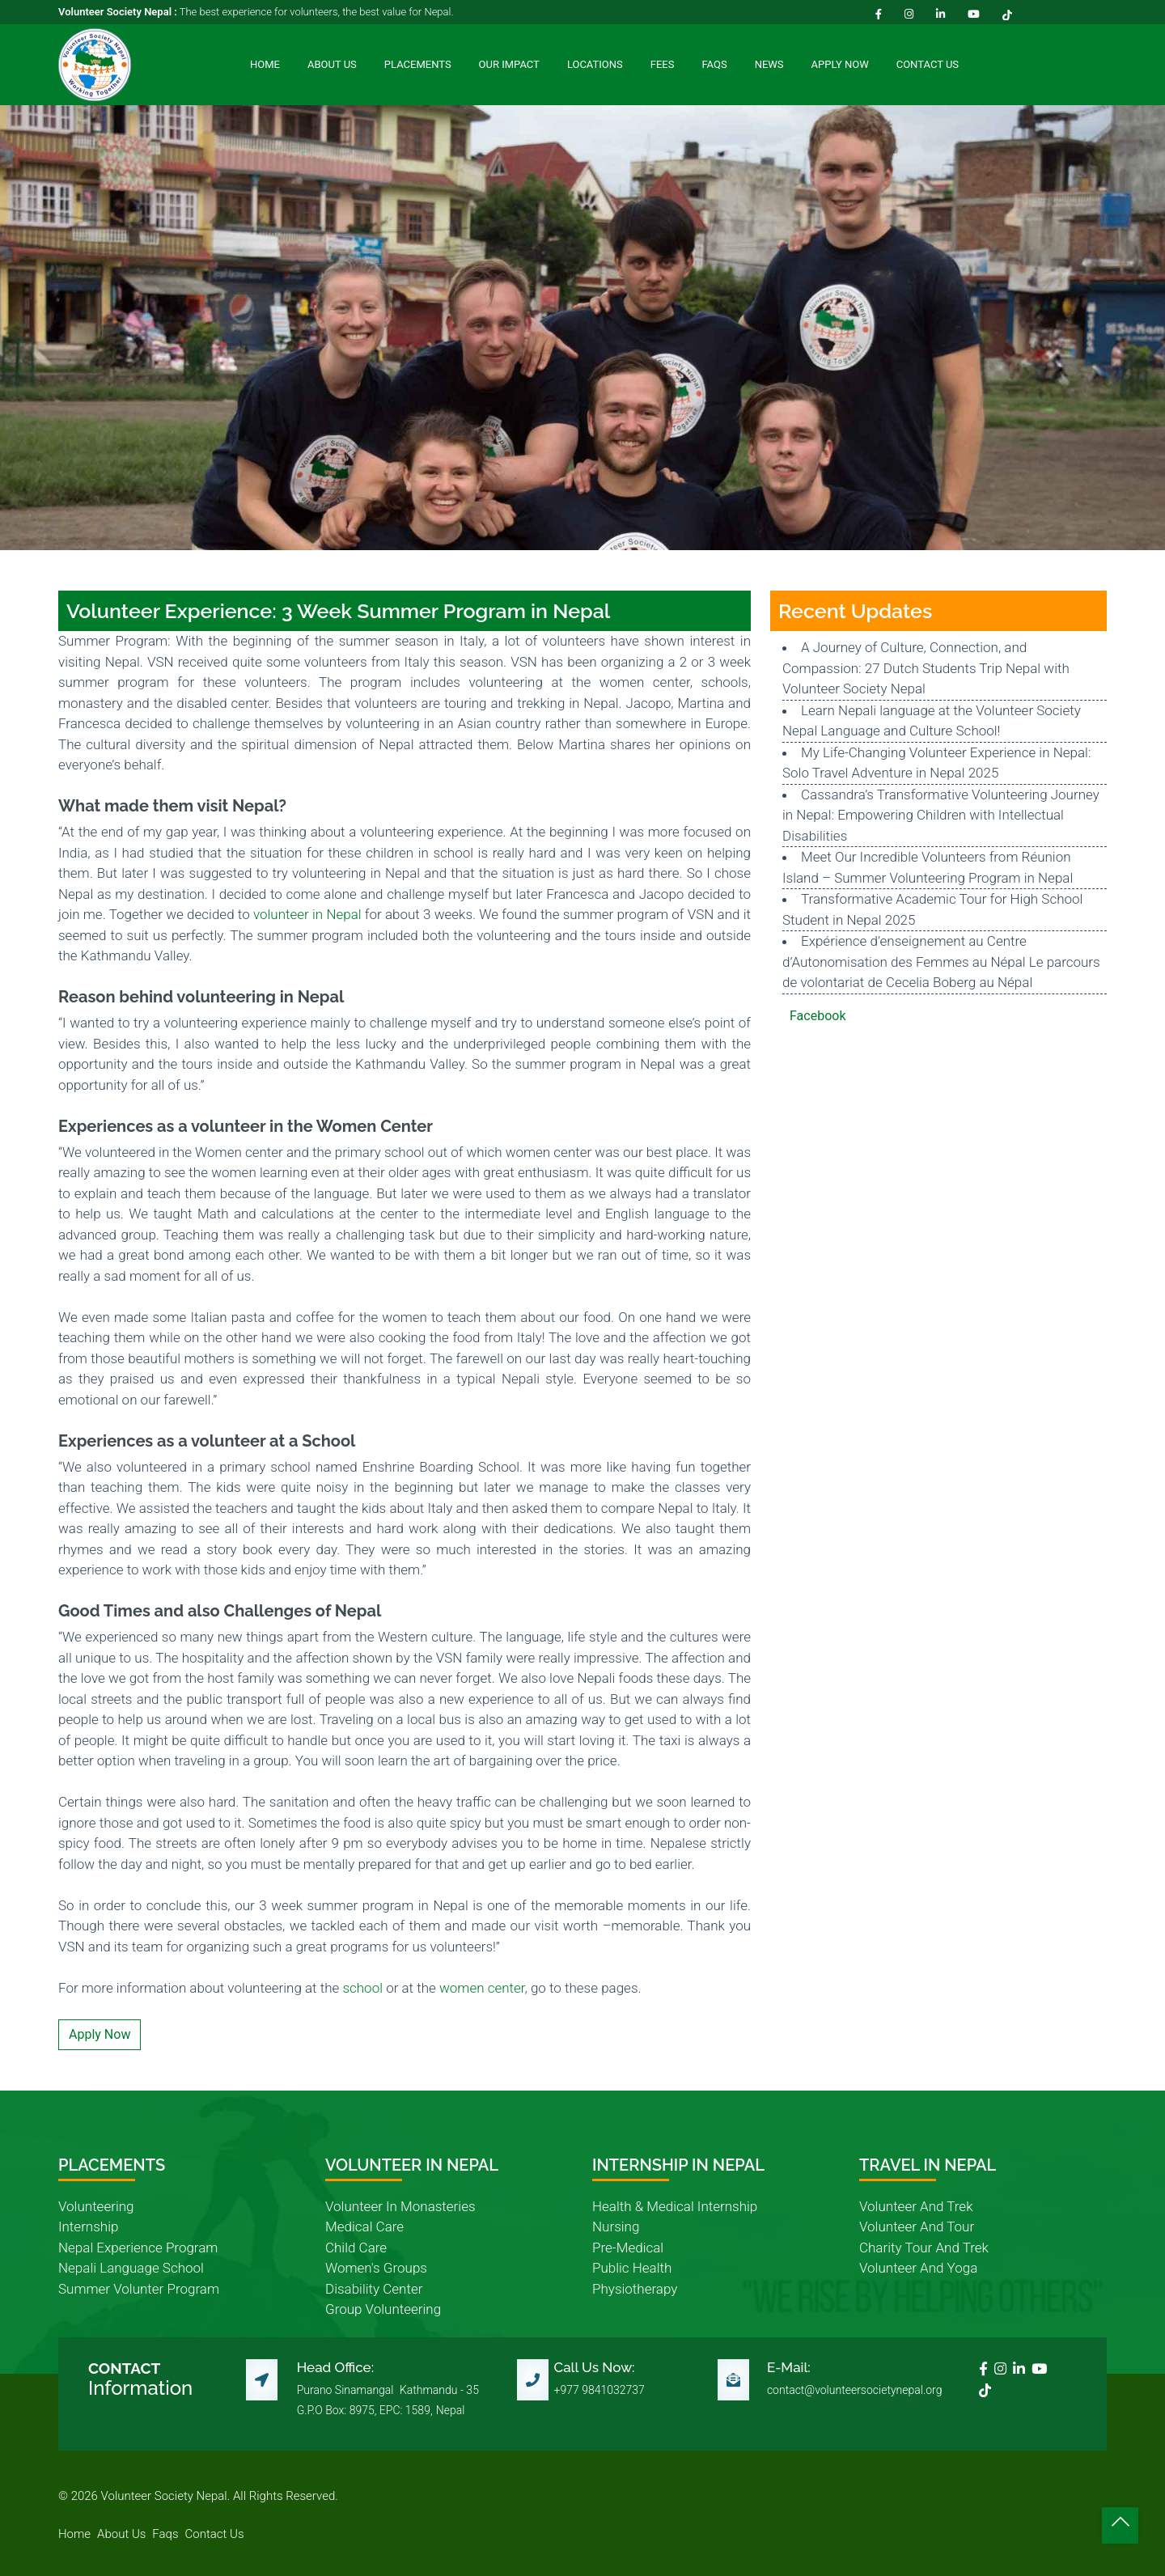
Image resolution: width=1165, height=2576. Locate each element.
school (362, 1988)
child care (356, 2247)
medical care (364, 2226)
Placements (417, 64)
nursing (615, 2226)
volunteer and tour (916, 2226)
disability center (373, 2289)
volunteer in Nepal (307, 914)
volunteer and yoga (918, 2268)
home (74, 2534)
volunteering (96, 2206)
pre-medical (627, 2247)
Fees (662, 64)
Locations (595, 64)
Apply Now (840, 64)
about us (121, 2534)
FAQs (714, 64)
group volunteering (383, 2309)
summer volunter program (138, 2289)
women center (482, 1988)
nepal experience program (138, 2247)
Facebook (817, 1015)
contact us (214, 2534)
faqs (165, 2534)
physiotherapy (634, 2289)
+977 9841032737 (599, 2389)
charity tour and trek (924, 2247)
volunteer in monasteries (400, 2206)
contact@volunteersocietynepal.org (855, 2389)
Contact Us (927, 64)
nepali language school (131, 2268)
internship (88, 2226)
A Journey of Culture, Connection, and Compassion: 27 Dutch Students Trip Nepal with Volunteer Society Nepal (926, 668)
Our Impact (509, 64)
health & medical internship (674, 2206)
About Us (332, 64)
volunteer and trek (915, 2206)
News (769, 64)
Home (265, 64)
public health (631, 2268)
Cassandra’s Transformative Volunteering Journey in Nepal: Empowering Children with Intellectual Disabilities (940, 815)
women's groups (376, 2268)
